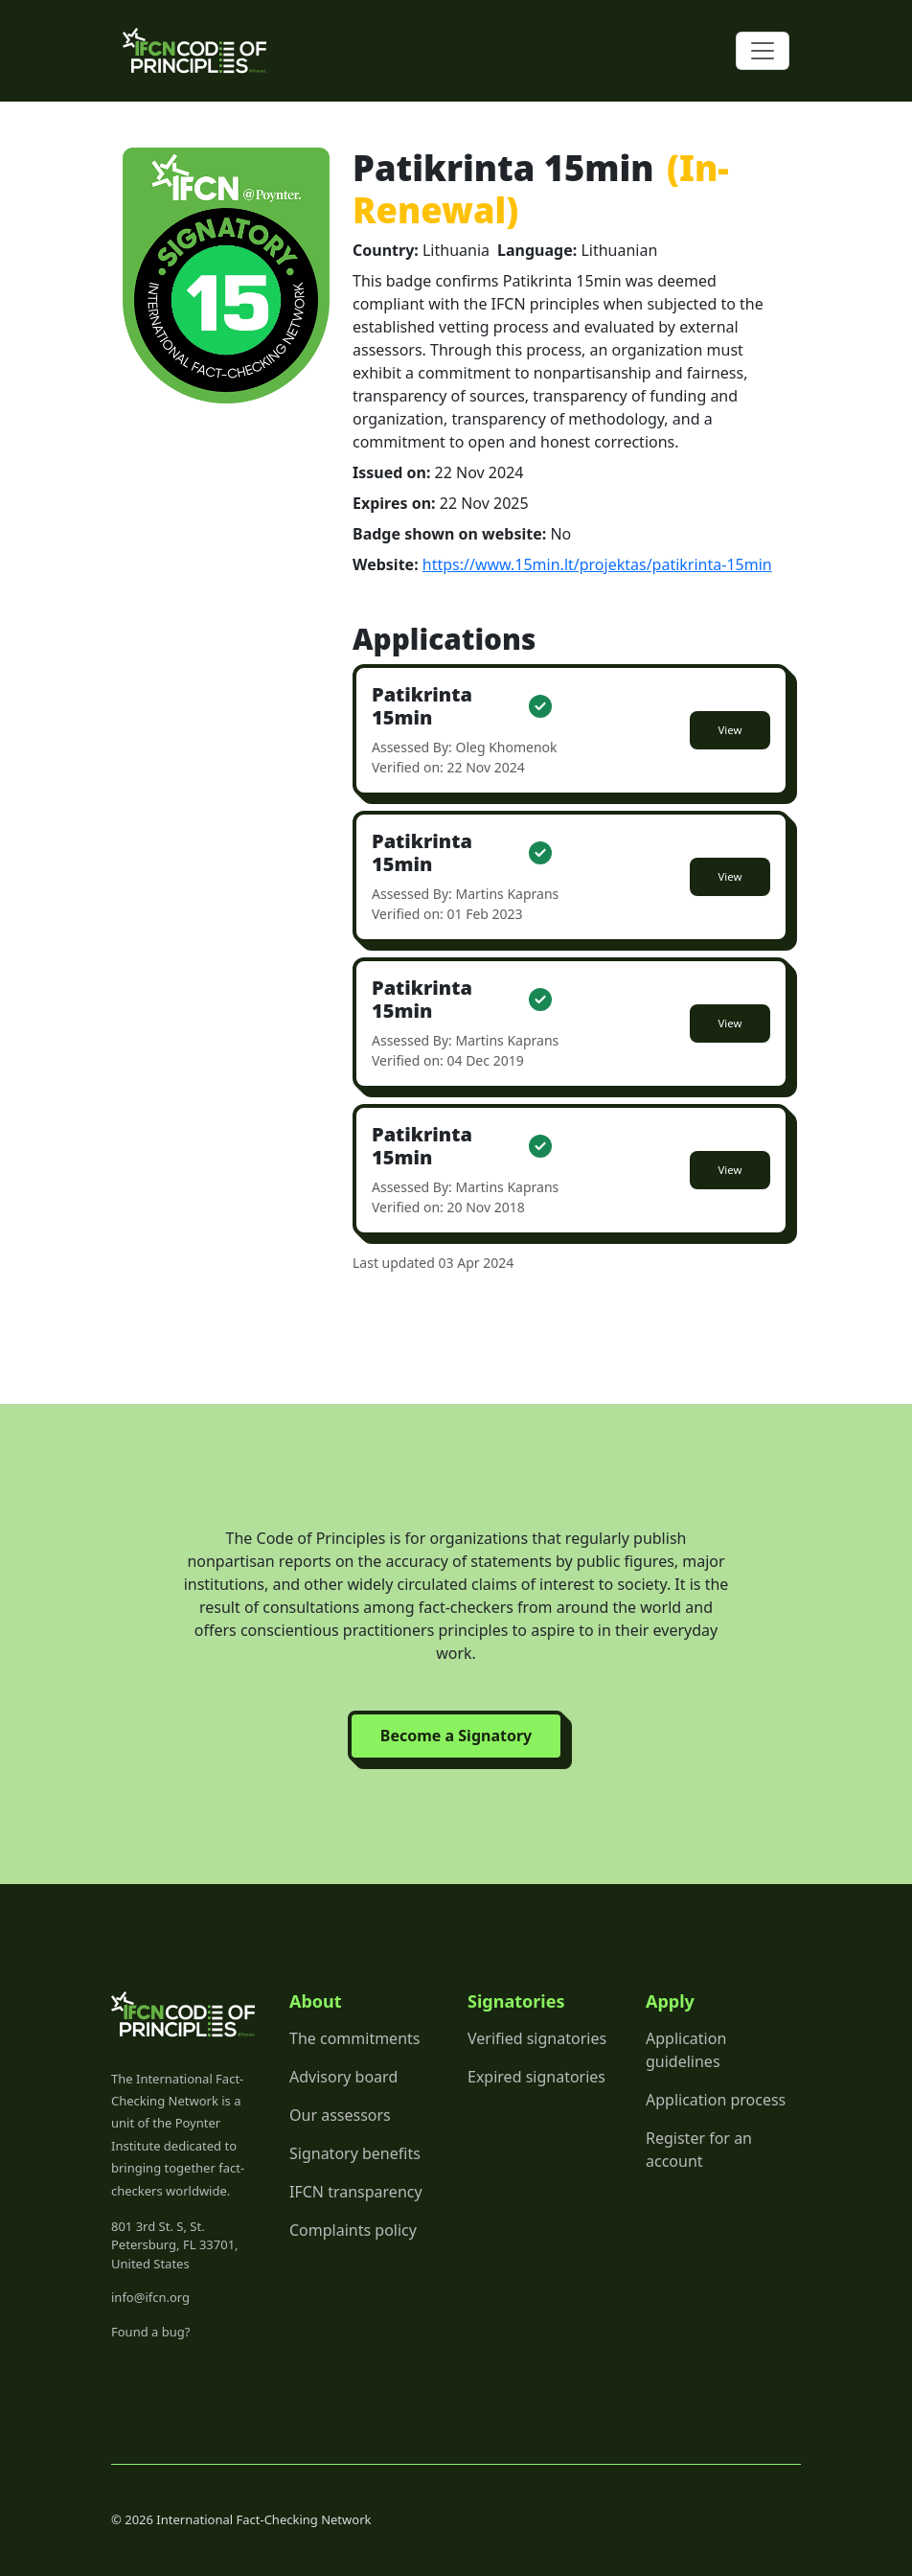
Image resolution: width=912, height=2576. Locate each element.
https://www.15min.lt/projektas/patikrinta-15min (597, 564)
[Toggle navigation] (762, 51)
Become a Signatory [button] (456, 1735)
